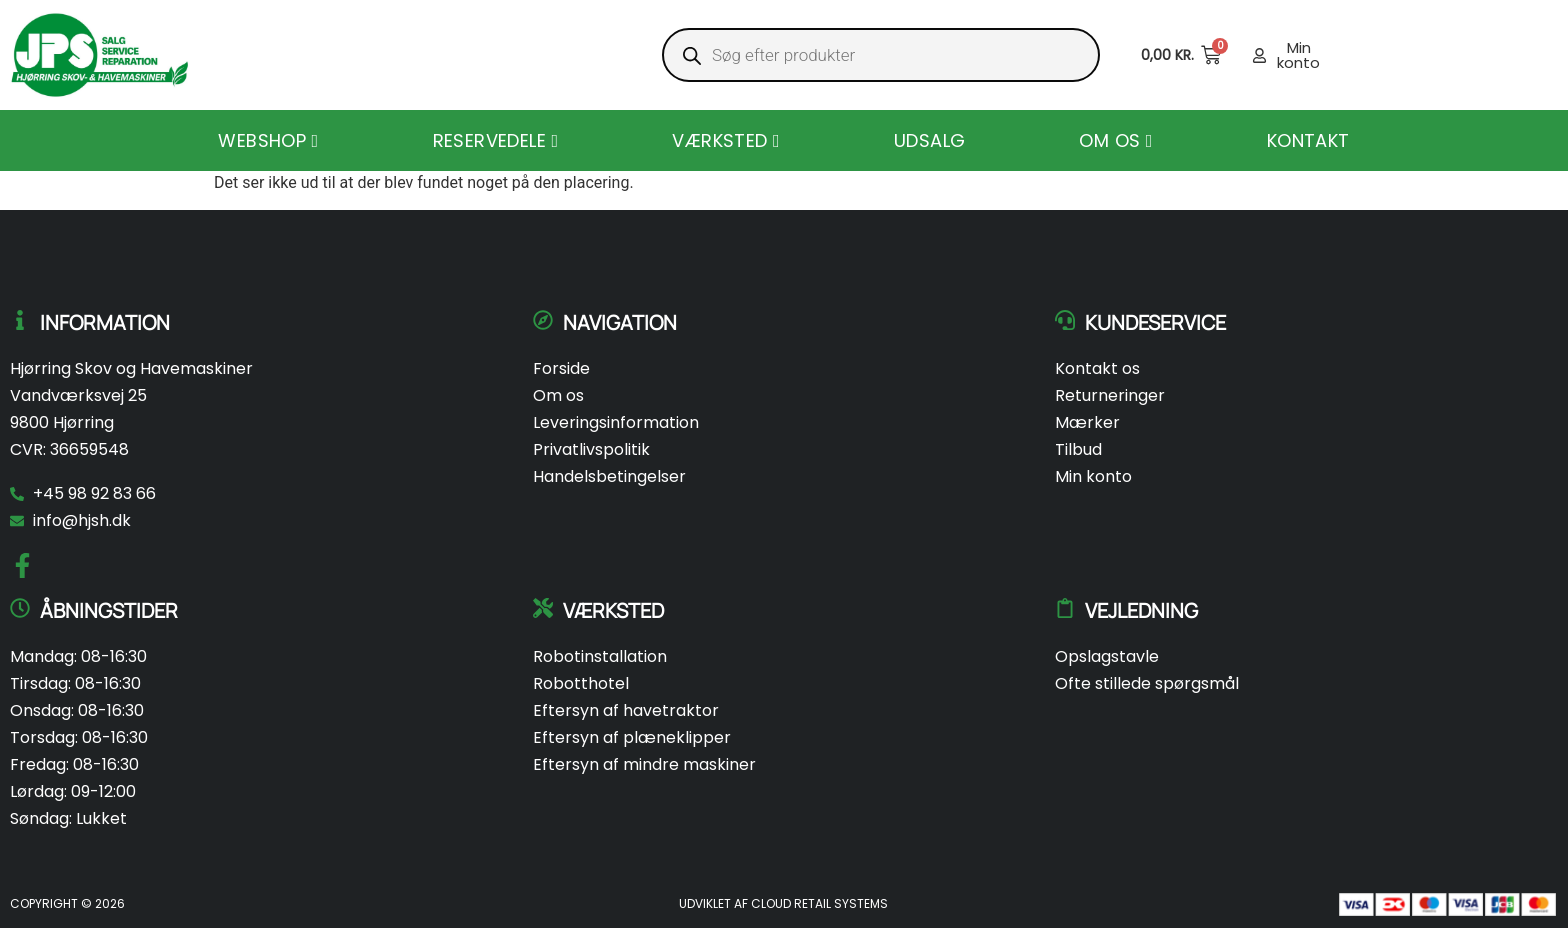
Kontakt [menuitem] (1308, 140)
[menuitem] (268, 140)
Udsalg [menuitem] (929, 140)
